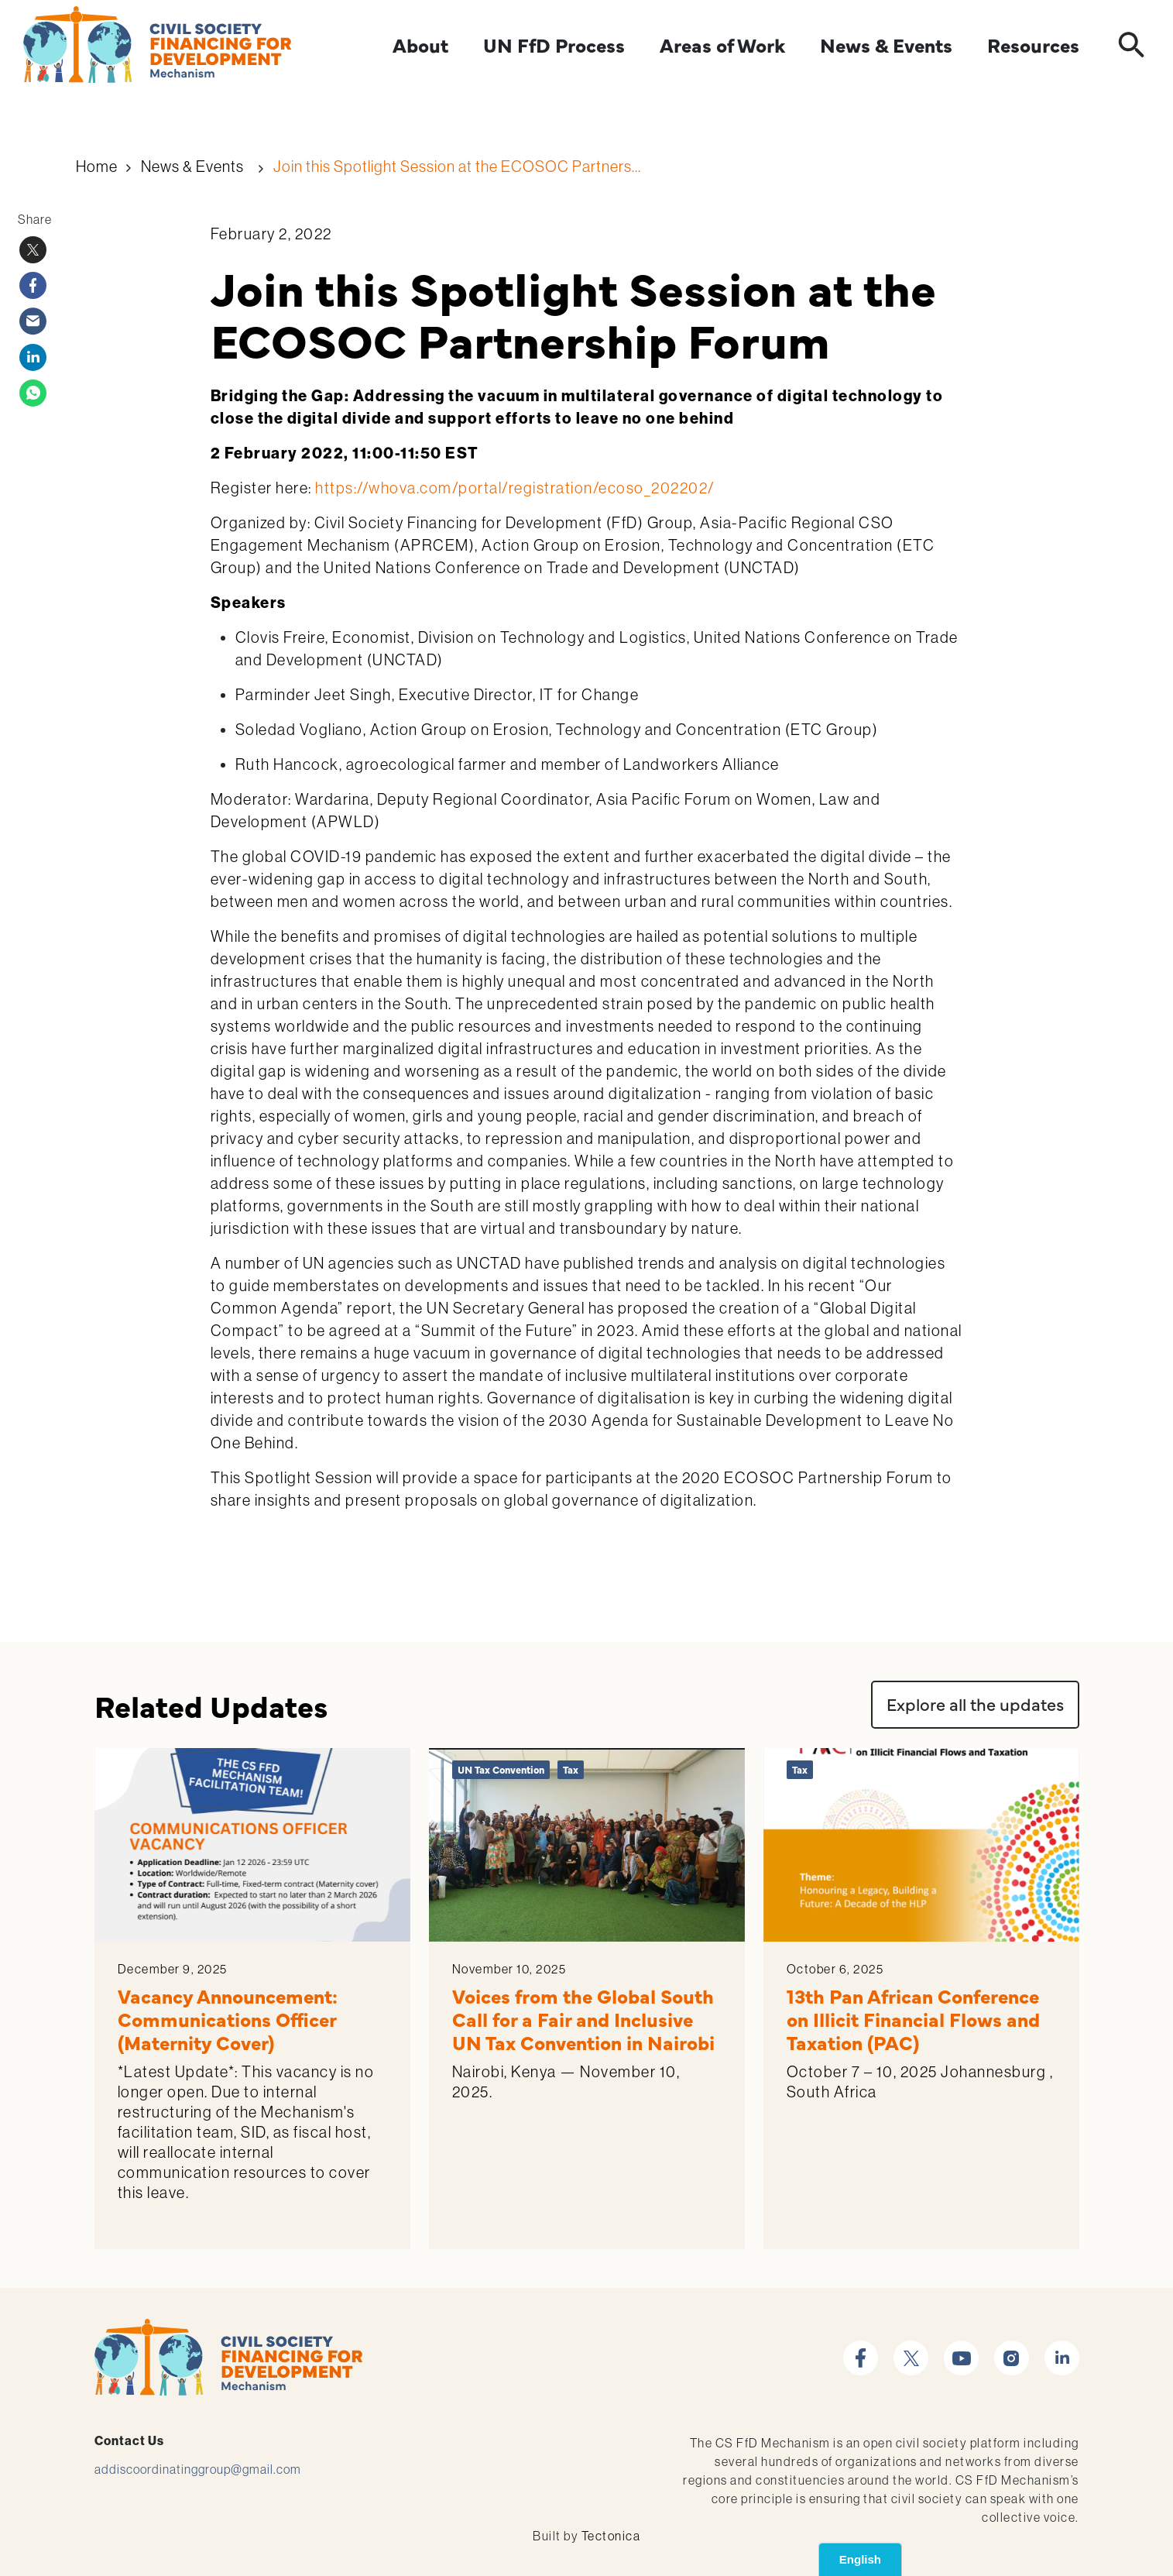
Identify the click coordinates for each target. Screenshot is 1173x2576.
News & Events (192, 166)
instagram (1011, 2349)
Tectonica (611, 2535)
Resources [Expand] (1033, 45)
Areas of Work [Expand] (722, 45)
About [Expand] (420, 45)
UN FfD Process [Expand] (554, 45)
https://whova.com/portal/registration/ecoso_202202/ (515, 487)
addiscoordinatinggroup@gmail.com (197, 2469)
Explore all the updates (975, 1704)
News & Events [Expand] (886, 45)
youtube (961, 2349)
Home (97, 166)
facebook (860, 2349)
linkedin (1061, 2349)
